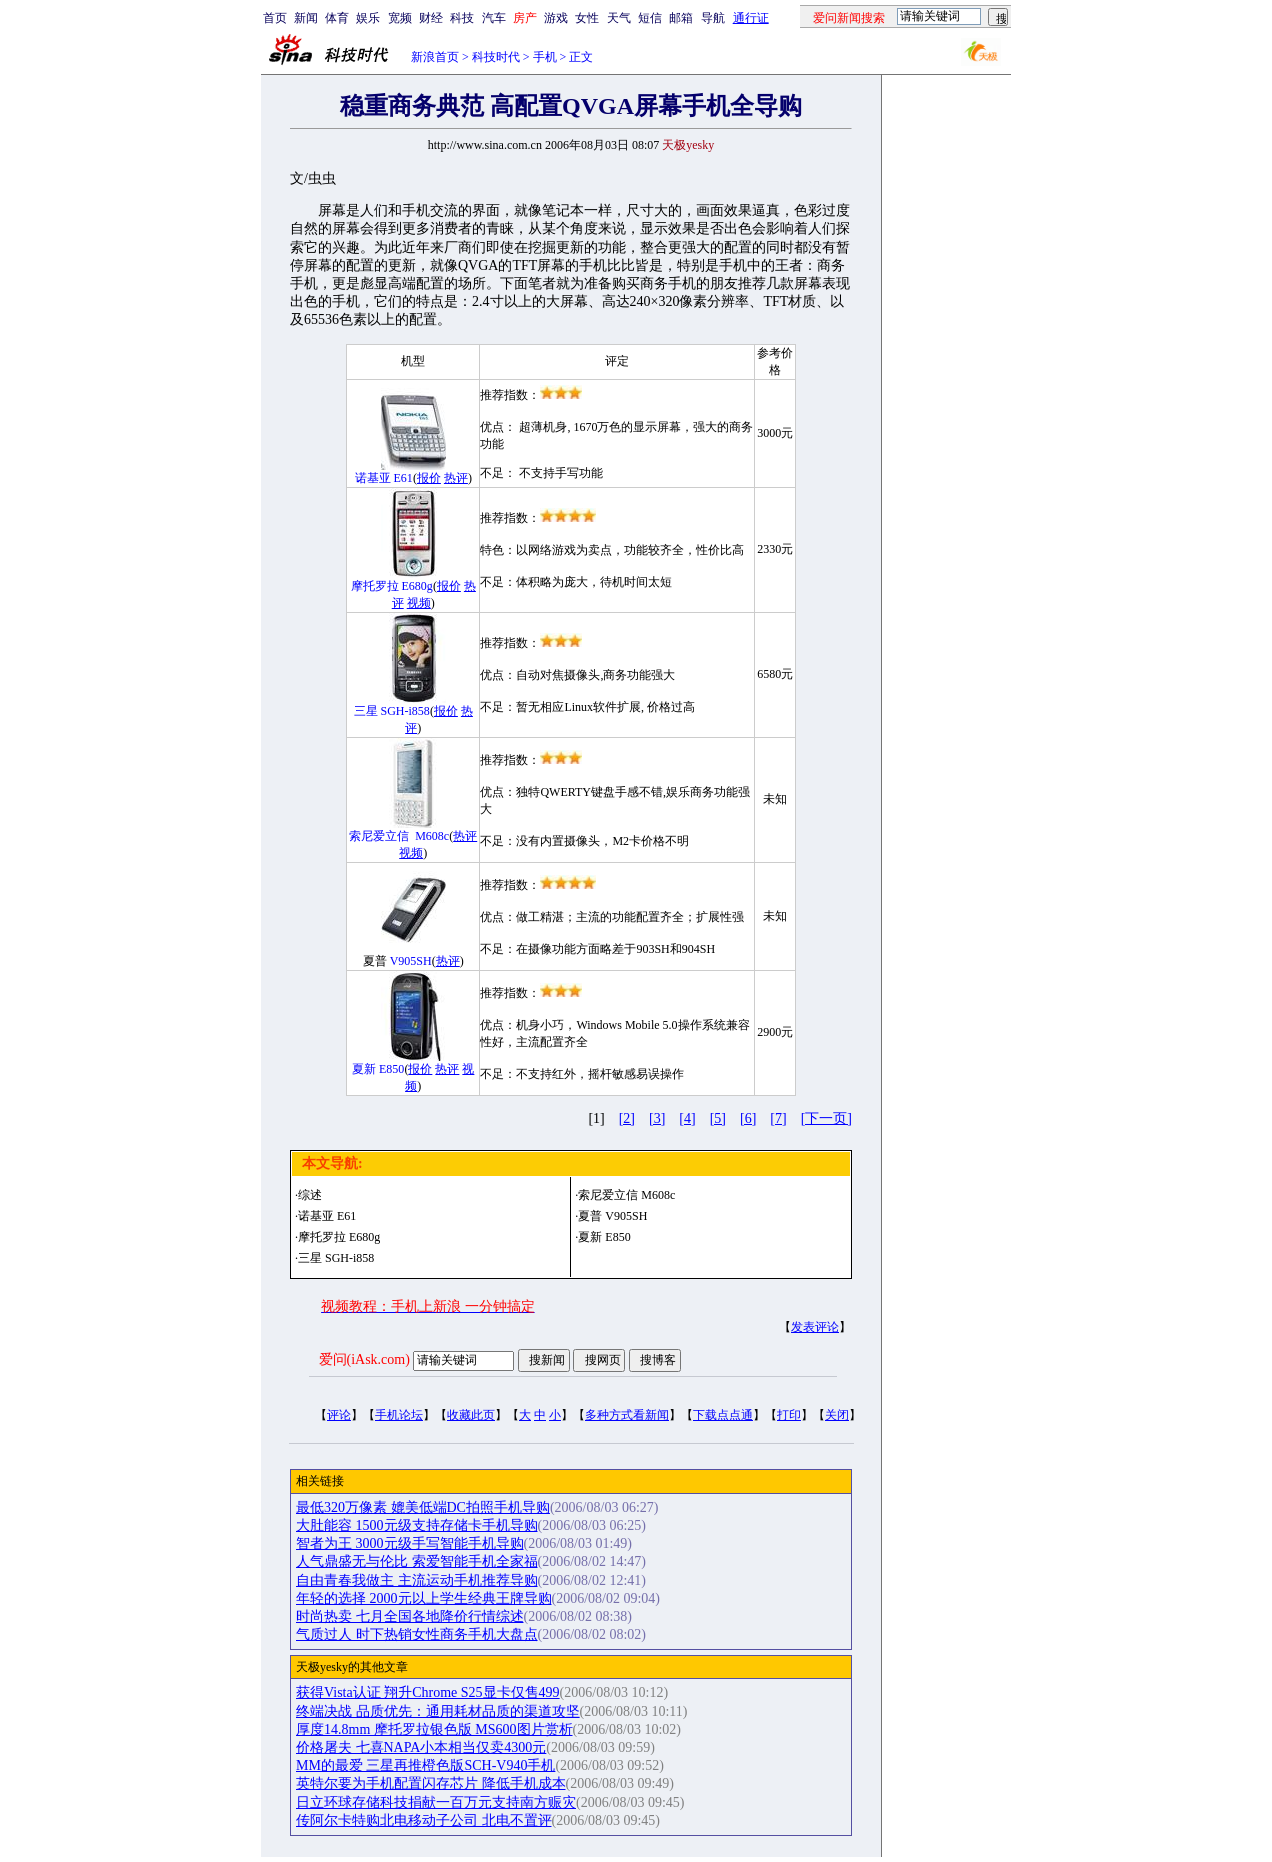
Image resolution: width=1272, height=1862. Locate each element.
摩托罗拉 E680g (339, 1237)
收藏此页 (471, 1415)
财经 (431, 18)
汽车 (494, 18)
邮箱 (681, 18)
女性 (587, 18)
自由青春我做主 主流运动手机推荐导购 (417, 1580)
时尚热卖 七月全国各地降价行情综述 (410, 1616)
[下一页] (826, 1118)
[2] (627, 1118)
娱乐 (368, 18)
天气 (619, 18)
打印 (789, 1415)
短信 (650, 18)
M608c (432, 836)
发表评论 (815, 1327)
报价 (429, 478)
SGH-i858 (405, 711)
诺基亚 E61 (327, 1216)
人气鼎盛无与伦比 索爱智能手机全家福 (417, 1561)
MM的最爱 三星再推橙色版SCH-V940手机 (425, 1765)
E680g (417, 586)
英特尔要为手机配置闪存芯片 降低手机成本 (431, 1783)
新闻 (306, 18)
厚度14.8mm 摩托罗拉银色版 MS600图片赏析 (434, 1729)
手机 (545, 57)
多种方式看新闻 (627, 1415)
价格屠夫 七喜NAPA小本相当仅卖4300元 (421, 1747)
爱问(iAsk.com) (364, 1359)
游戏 (556, 18)
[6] (748, 1118)
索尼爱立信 (379, 836)
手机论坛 (399, 1415)
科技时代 (496, 57)
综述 (310, 1195)
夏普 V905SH (612, 1216)
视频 (419, 603)
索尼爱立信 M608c (626, 1195)
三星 (366, 711)
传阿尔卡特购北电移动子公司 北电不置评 (424, 1820)
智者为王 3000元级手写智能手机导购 (410, 1543)
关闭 (837, 1415)
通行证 (751, 18)
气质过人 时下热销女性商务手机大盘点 (417, 1634)
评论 (339, 1415)
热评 (456, 478)
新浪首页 (435, 57)
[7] (778, 1118)
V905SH (411, 961)
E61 (403, 478)
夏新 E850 (604, 1237)
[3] (657, 1118)
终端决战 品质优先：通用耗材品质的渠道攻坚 (438, 1711)
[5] (718, 1118)
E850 (391, 1069)
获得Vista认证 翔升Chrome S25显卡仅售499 (428, 1692)
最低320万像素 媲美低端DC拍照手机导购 (423, 1507)
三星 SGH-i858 (336, 1258)
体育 (337, 18)
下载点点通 (723, 1415)
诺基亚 (373, 478)
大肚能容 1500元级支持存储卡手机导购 (417, 1525)
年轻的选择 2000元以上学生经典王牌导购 (424, 1598)
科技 (462, 18)
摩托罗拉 (375, 586)
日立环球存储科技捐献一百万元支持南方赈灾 (436, 1802)
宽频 (400, 18)
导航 (713, 18)
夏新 (364, 1069)
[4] (687, 1118)
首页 (275, 18)
